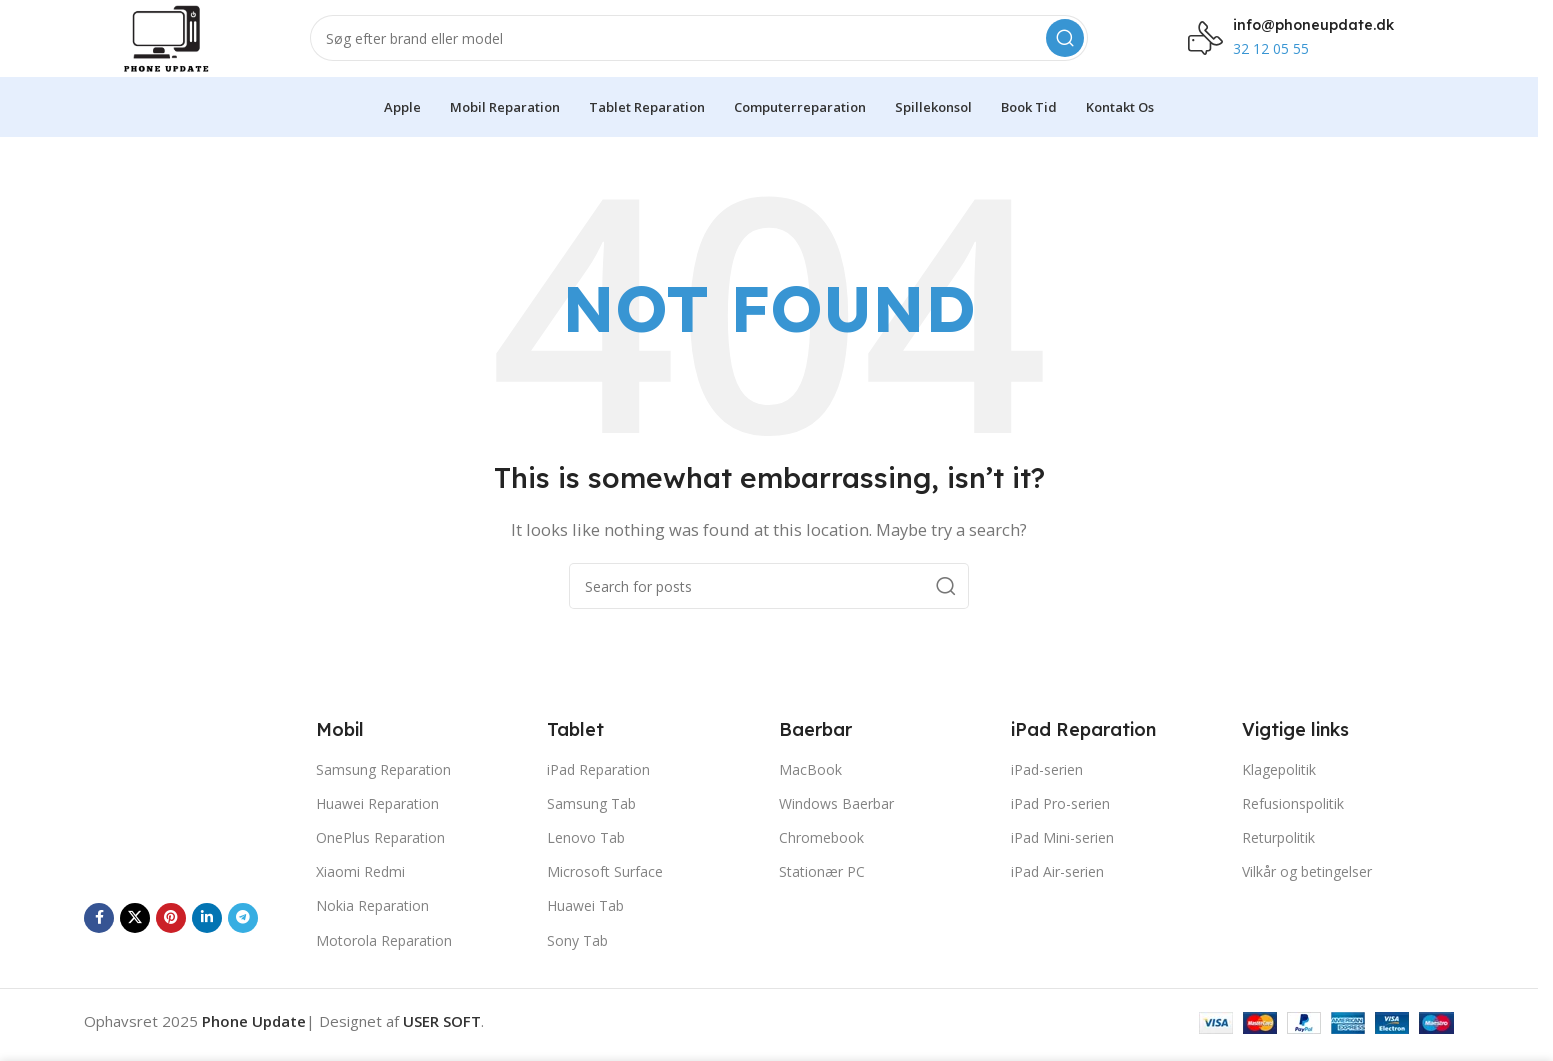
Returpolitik (1278, 860)
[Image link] (190, 821)
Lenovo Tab (586, 860)
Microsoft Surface (605, 894)
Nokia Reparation (372, 928)
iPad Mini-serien (1062, 860)
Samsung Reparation (383, 792)
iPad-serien (1047, 792)
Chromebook (821, 860)
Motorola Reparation (384, 963)
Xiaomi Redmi (360, 894)
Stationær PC (822, 894)
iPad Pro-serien (1060, 826)
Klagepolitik (1279, 792)
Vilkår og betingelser (1307, 894)
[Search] (713, 50)
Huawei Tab (585, 928)
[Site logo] (181, 48)
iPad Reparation (598, 792)
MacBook (810, 792)
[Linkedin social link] (207, 941)
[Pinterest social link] (171, 941)
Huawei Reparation (377, 826)
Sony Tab (577, 963)
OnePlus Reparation (380, 860)
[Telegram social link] (243, 941)
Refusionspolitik (1293, 826)
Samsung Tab (591, 826)
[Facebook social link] (99, 941)
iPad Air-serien (1057, 894)
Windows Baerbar (836, 826)
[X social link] (135, 941)
